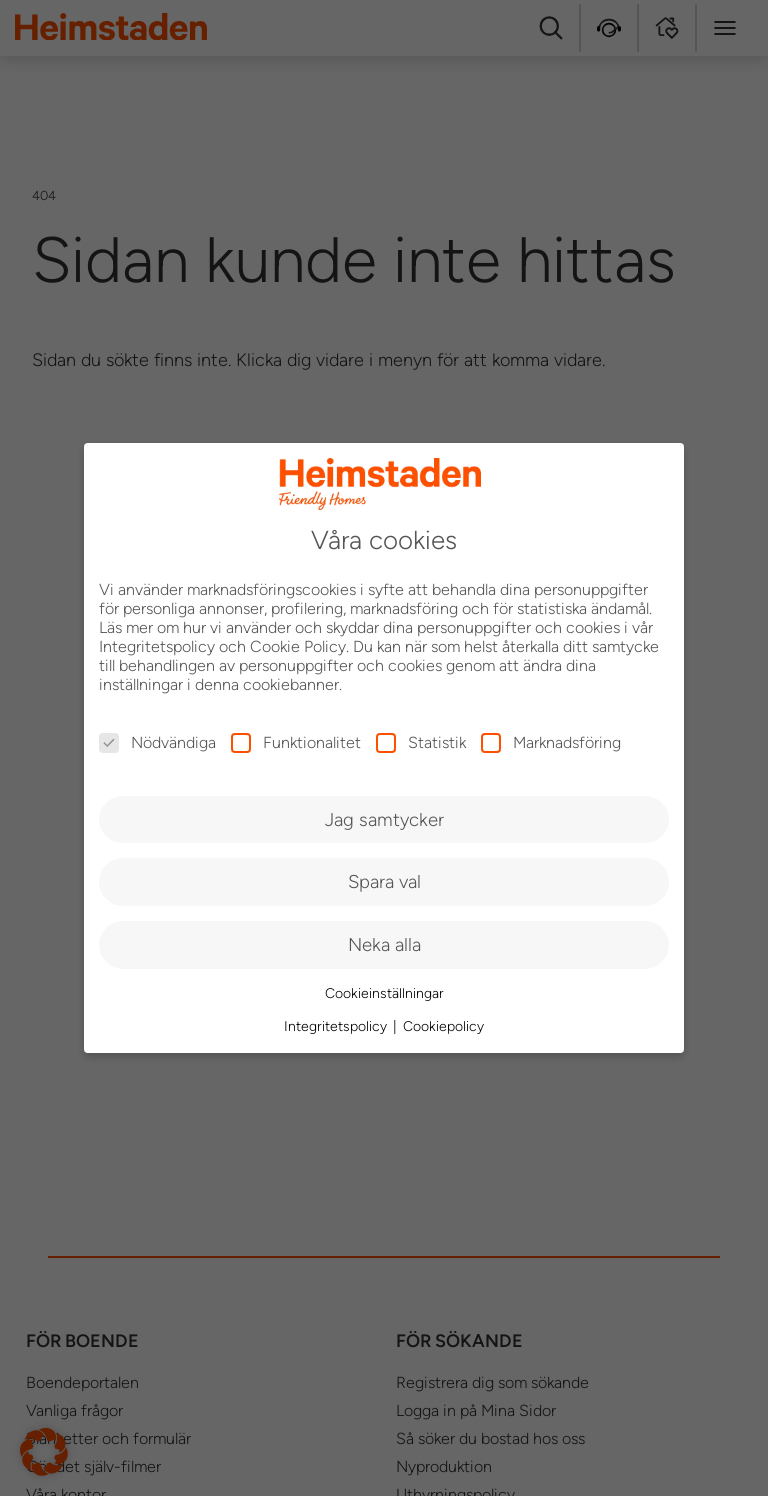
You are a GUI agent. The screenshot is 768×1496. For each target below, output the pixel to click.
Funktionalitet (296, 742)
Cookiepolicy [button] (443, 1026)
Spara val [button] (384, 881)
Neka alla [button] (384, 944)
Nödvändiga (157, 742)
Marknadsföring (551, 742)
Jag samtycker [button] (384, 819)
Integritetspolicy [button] (337, 1026)
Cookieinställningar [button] (384, 993)
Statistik (421, 742)
